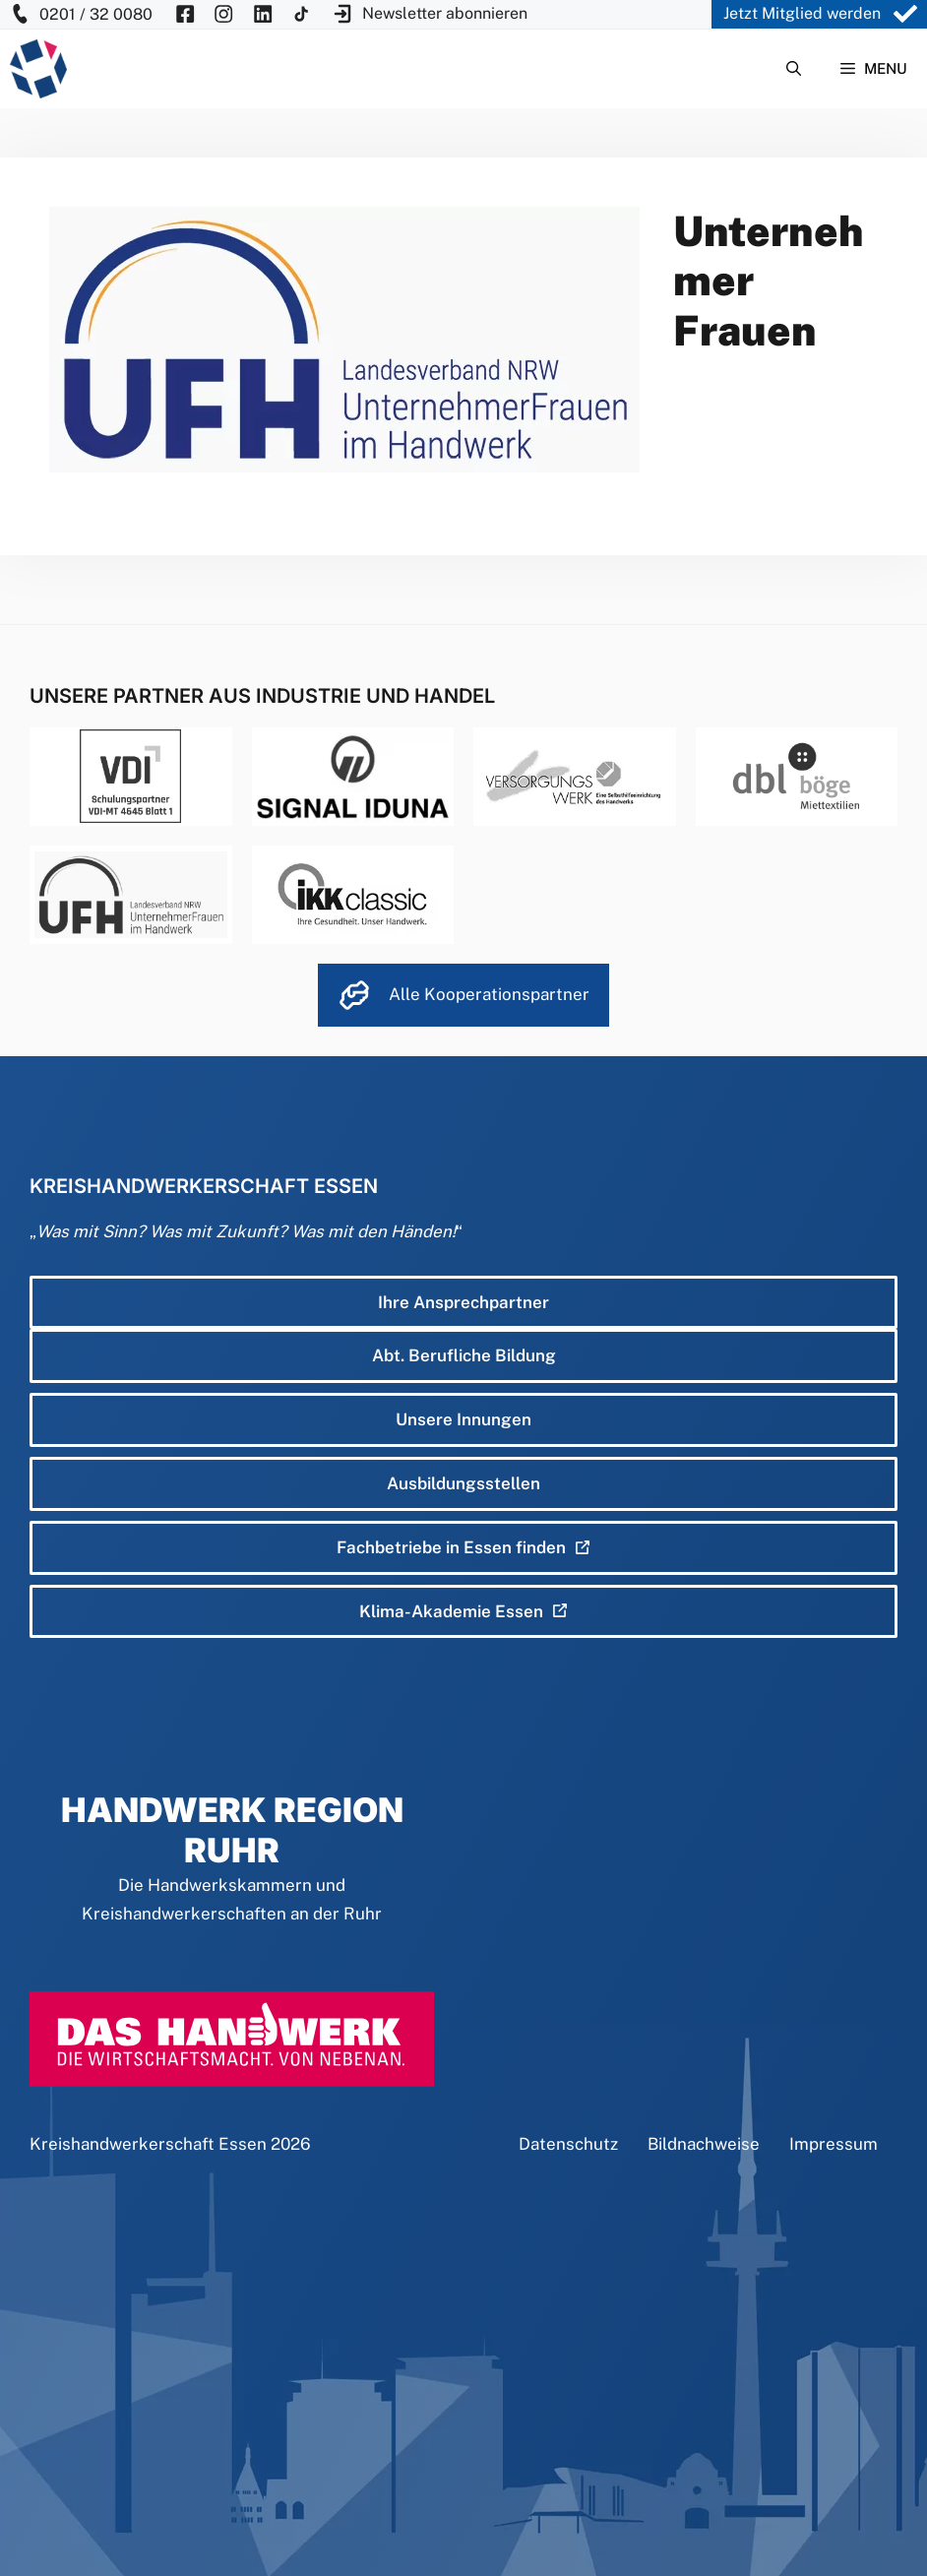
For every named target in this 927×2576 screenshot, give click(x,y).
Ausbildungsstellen (463, 1483)
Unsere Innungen (463, 1419)
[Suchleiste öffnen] (794, 69)
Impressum (833, 2144)
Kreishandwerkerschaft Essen (148, 2144)
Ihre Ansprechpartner (463, 1302)
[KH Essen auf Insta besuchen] (223, 14)
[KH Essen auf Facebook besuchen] (185, 14)
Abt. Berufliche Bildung (464, 1355)
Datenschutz (568, 2144)
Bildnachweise (704, 2144)
